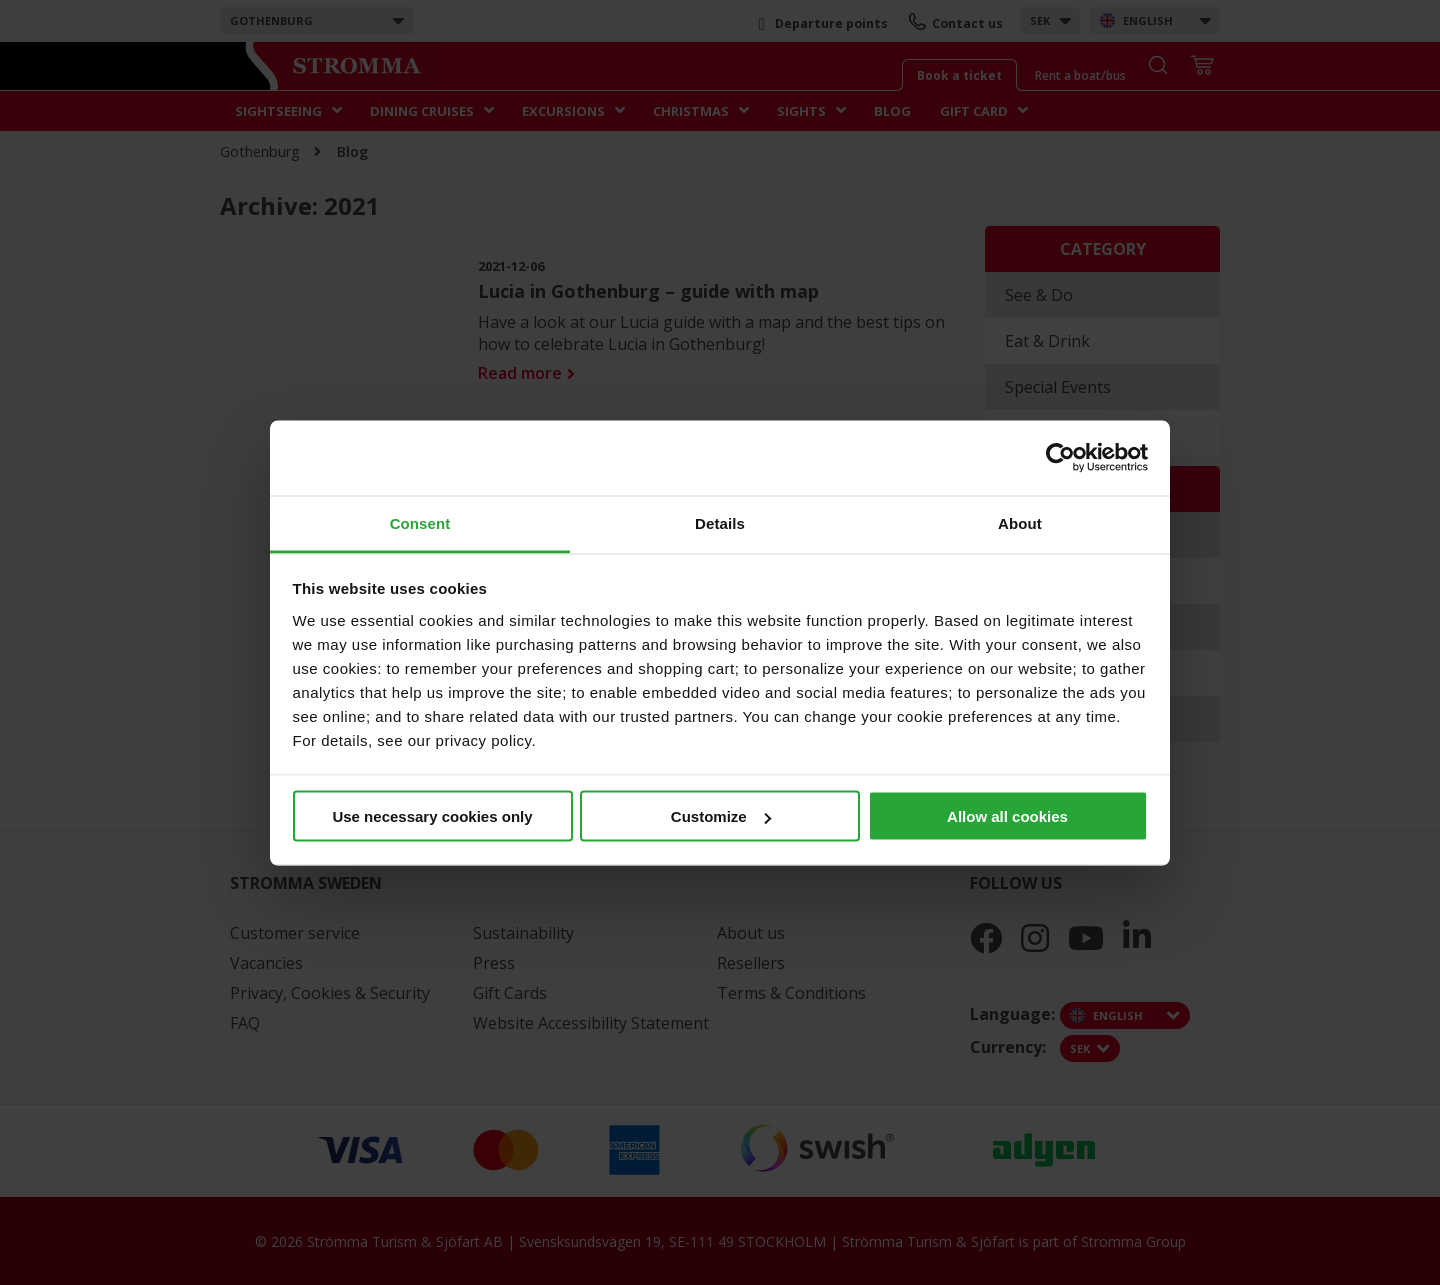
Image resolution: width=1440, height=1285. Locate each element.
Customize (721, 816)
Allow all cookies (1007, 816)
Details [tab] (720, 522)
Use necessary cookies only (432, 816)
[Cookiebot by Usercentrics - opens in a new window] (1060, 458)
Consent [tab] (420, 522)
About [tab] (1020, 522)
